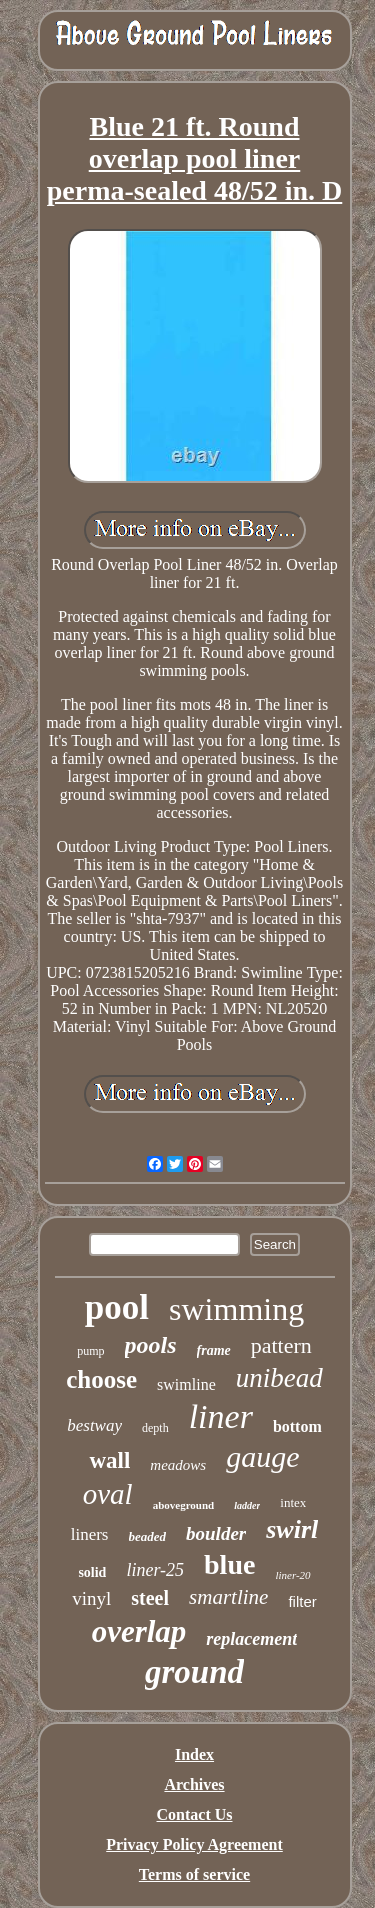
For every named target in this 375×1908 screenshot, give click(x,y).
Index (194, 1754)
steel (150, 1598)
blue (229, 1564)
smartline (228, 1597)
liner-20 (292, 1575)
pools (151, 1345)
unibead (279, 1378)
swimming (236, 1309)
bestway (94, 1425)
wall (109, 1460)
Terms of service (194, 1874)
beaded (148, 1536)
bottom (297, 1426)
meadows (178, 1465)
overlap (139, 1631)
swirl (292, 1529)
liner (221, 1416)
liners (90, 1534)
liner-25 (155, 1570)
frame (214, 1350)
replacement (251, 1639)
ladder (247, 1505)
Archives (194, 1784)
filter (302, 1601)
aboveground (184, 1505)
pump (90, 1351)
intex (293, 1502)
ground (194, 1672)
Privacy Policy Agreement (194, 1844)
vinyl (91, 1598)
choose (101, 1379)
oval (108, 1494)
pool (117, 1307)
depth (155, 1428)
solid (92, 1572)
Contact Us (195, 1814)
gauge (262, 1456)
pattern (281, 1345)
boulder (216, 1533)
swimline (186, 1384)
